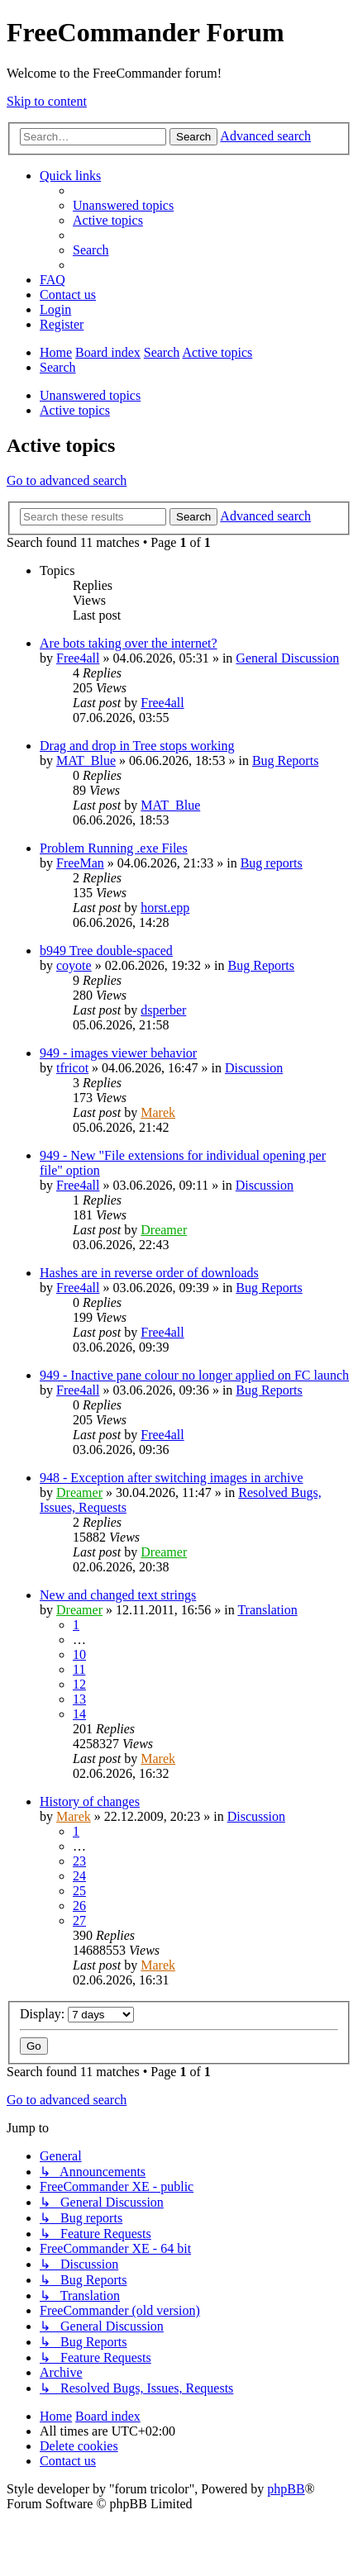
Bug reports (272, 863)
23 (79, 1861)
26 (79, 1906)
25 (79, 1891)
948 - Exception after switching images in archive (171, 1478)
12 (79, 1684)
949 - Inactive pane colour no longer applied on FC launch (194, 1375)
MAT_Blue (86, 760)
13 (79, 1699)
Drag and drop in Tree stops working (137, 746)
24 (79, 1876)
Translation (267, 1610)
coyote (74, 965)
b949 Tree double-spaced (106, 950)
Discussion (254, 1068)
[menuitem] (123, 205)
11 (79, 1669)
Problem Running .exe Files (114, 848)
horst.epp (165, 908)
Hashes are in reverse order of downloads (149, 1273)
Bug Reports (285, 760)
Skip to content (47, 101)
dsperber (163, 1010)
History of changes (90, 1801)
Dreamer (164, 1230)
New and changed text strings (118, 1595)
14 (79, 1714)
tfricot (72, 1068)
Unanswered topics (90, 395)
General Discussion (287, 658)
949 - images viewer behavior (118, 1053)
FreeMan (80, 863)
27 (79, 1920)
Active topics (75, 410)
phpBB (285, 2489)
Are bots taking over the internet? (128, 643)
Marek (158, 1112)
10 (79, 1654)
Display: (77, 2014)
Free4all (77, 658)
